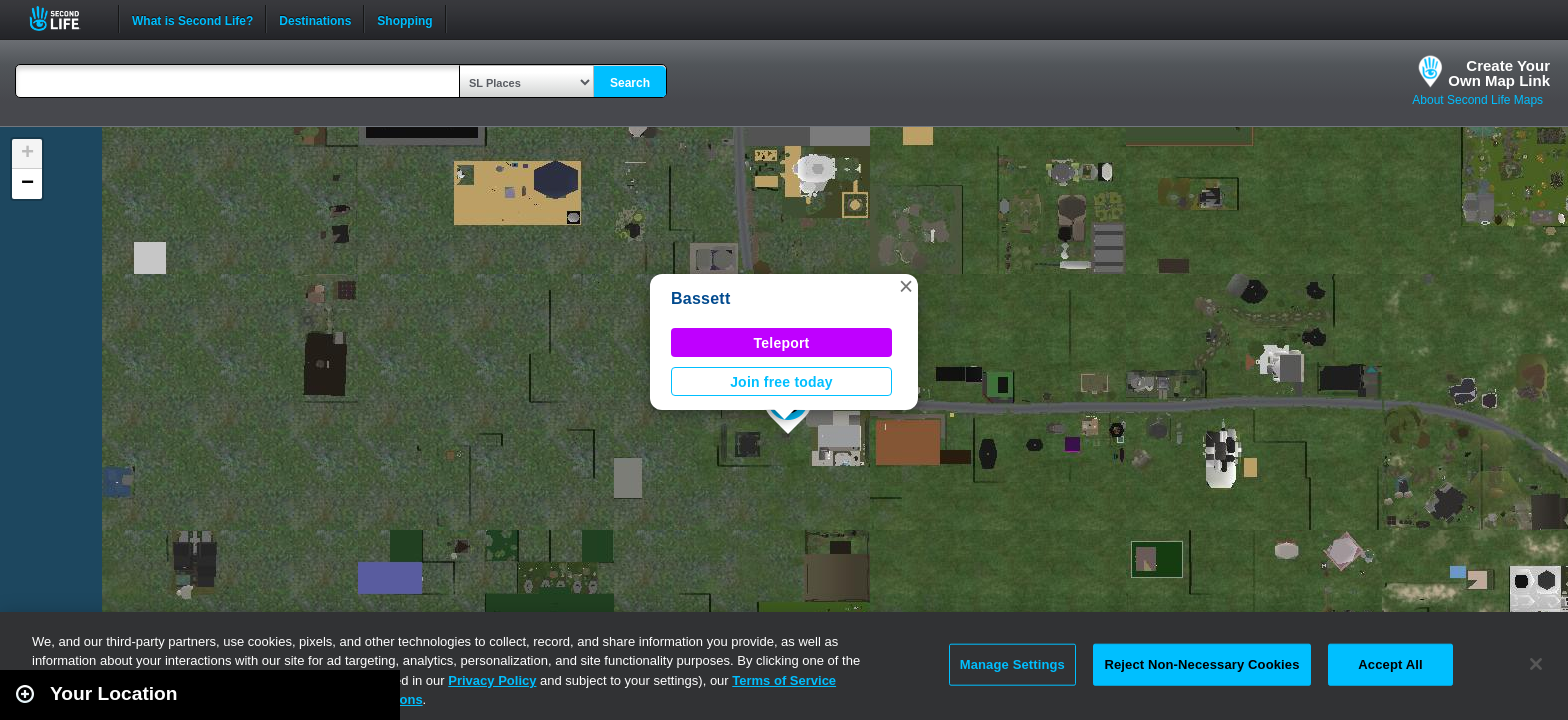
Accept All (1390, 664)
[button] (906, 286)
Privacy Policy (492, 680)
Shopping (404, 19)
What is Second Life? (192, 19)
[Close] (1536, 664)
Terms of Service (784, 680)
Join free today (781, 382)
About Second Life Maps (1477, 100)
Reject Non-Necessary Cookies (1201, 664)
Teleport (782, 343)
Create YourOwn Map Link (1499, 73)
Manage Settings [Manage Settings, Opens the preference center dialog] (1012, 664)
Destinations (315, 19)
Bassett (701, 298)
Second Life (65, 18)
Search (630, 83)
